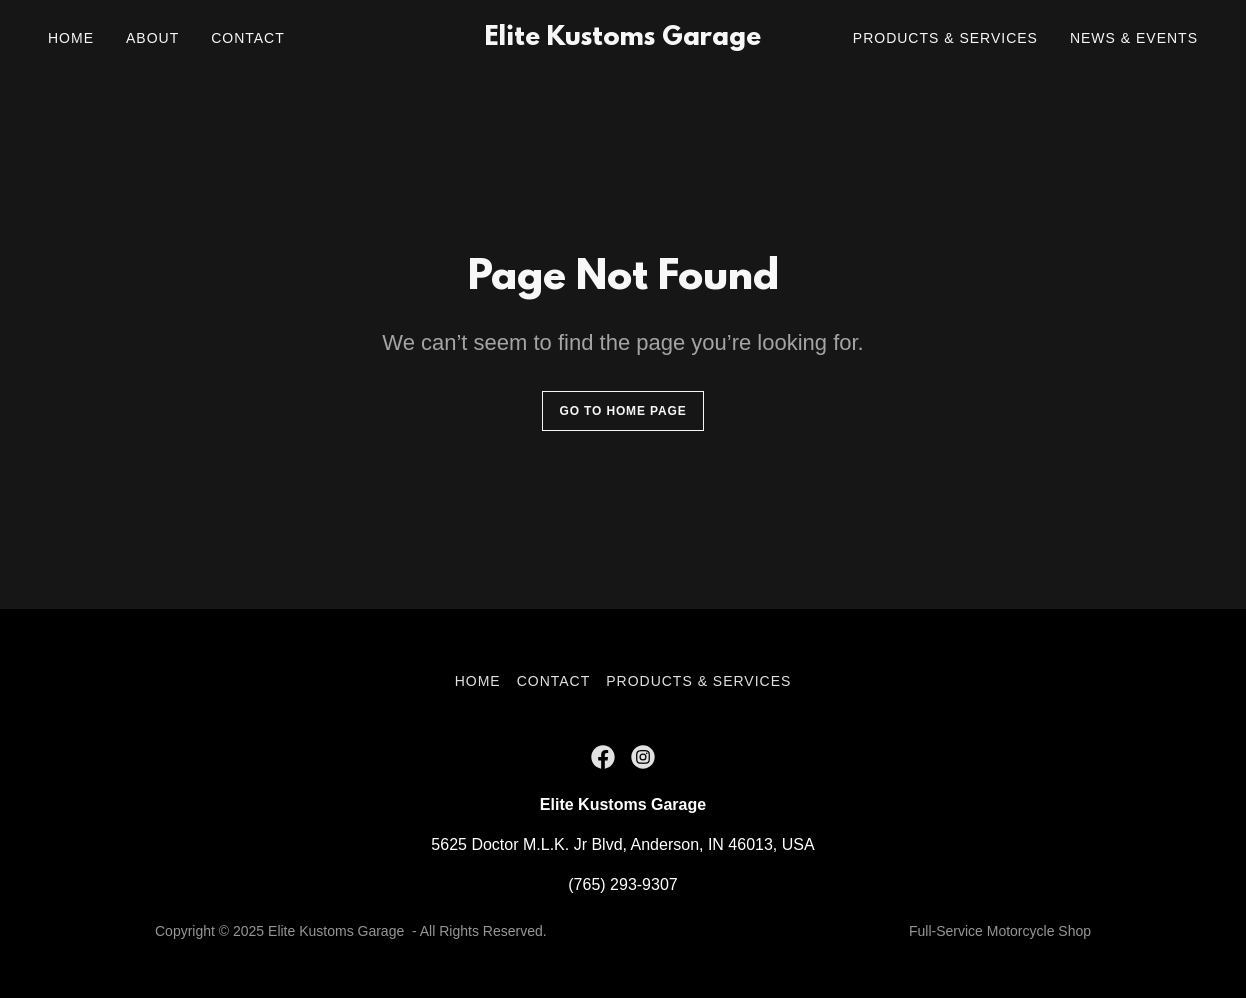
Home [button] (478, 681)
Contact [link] (248, 38)
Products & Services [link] (945, 38)
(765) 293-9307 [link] (622, 884)
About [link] (152, 38)
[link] (622, 39)
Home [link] (71, 38)
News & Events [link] (1134, 38)
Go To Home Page (622, 411)
